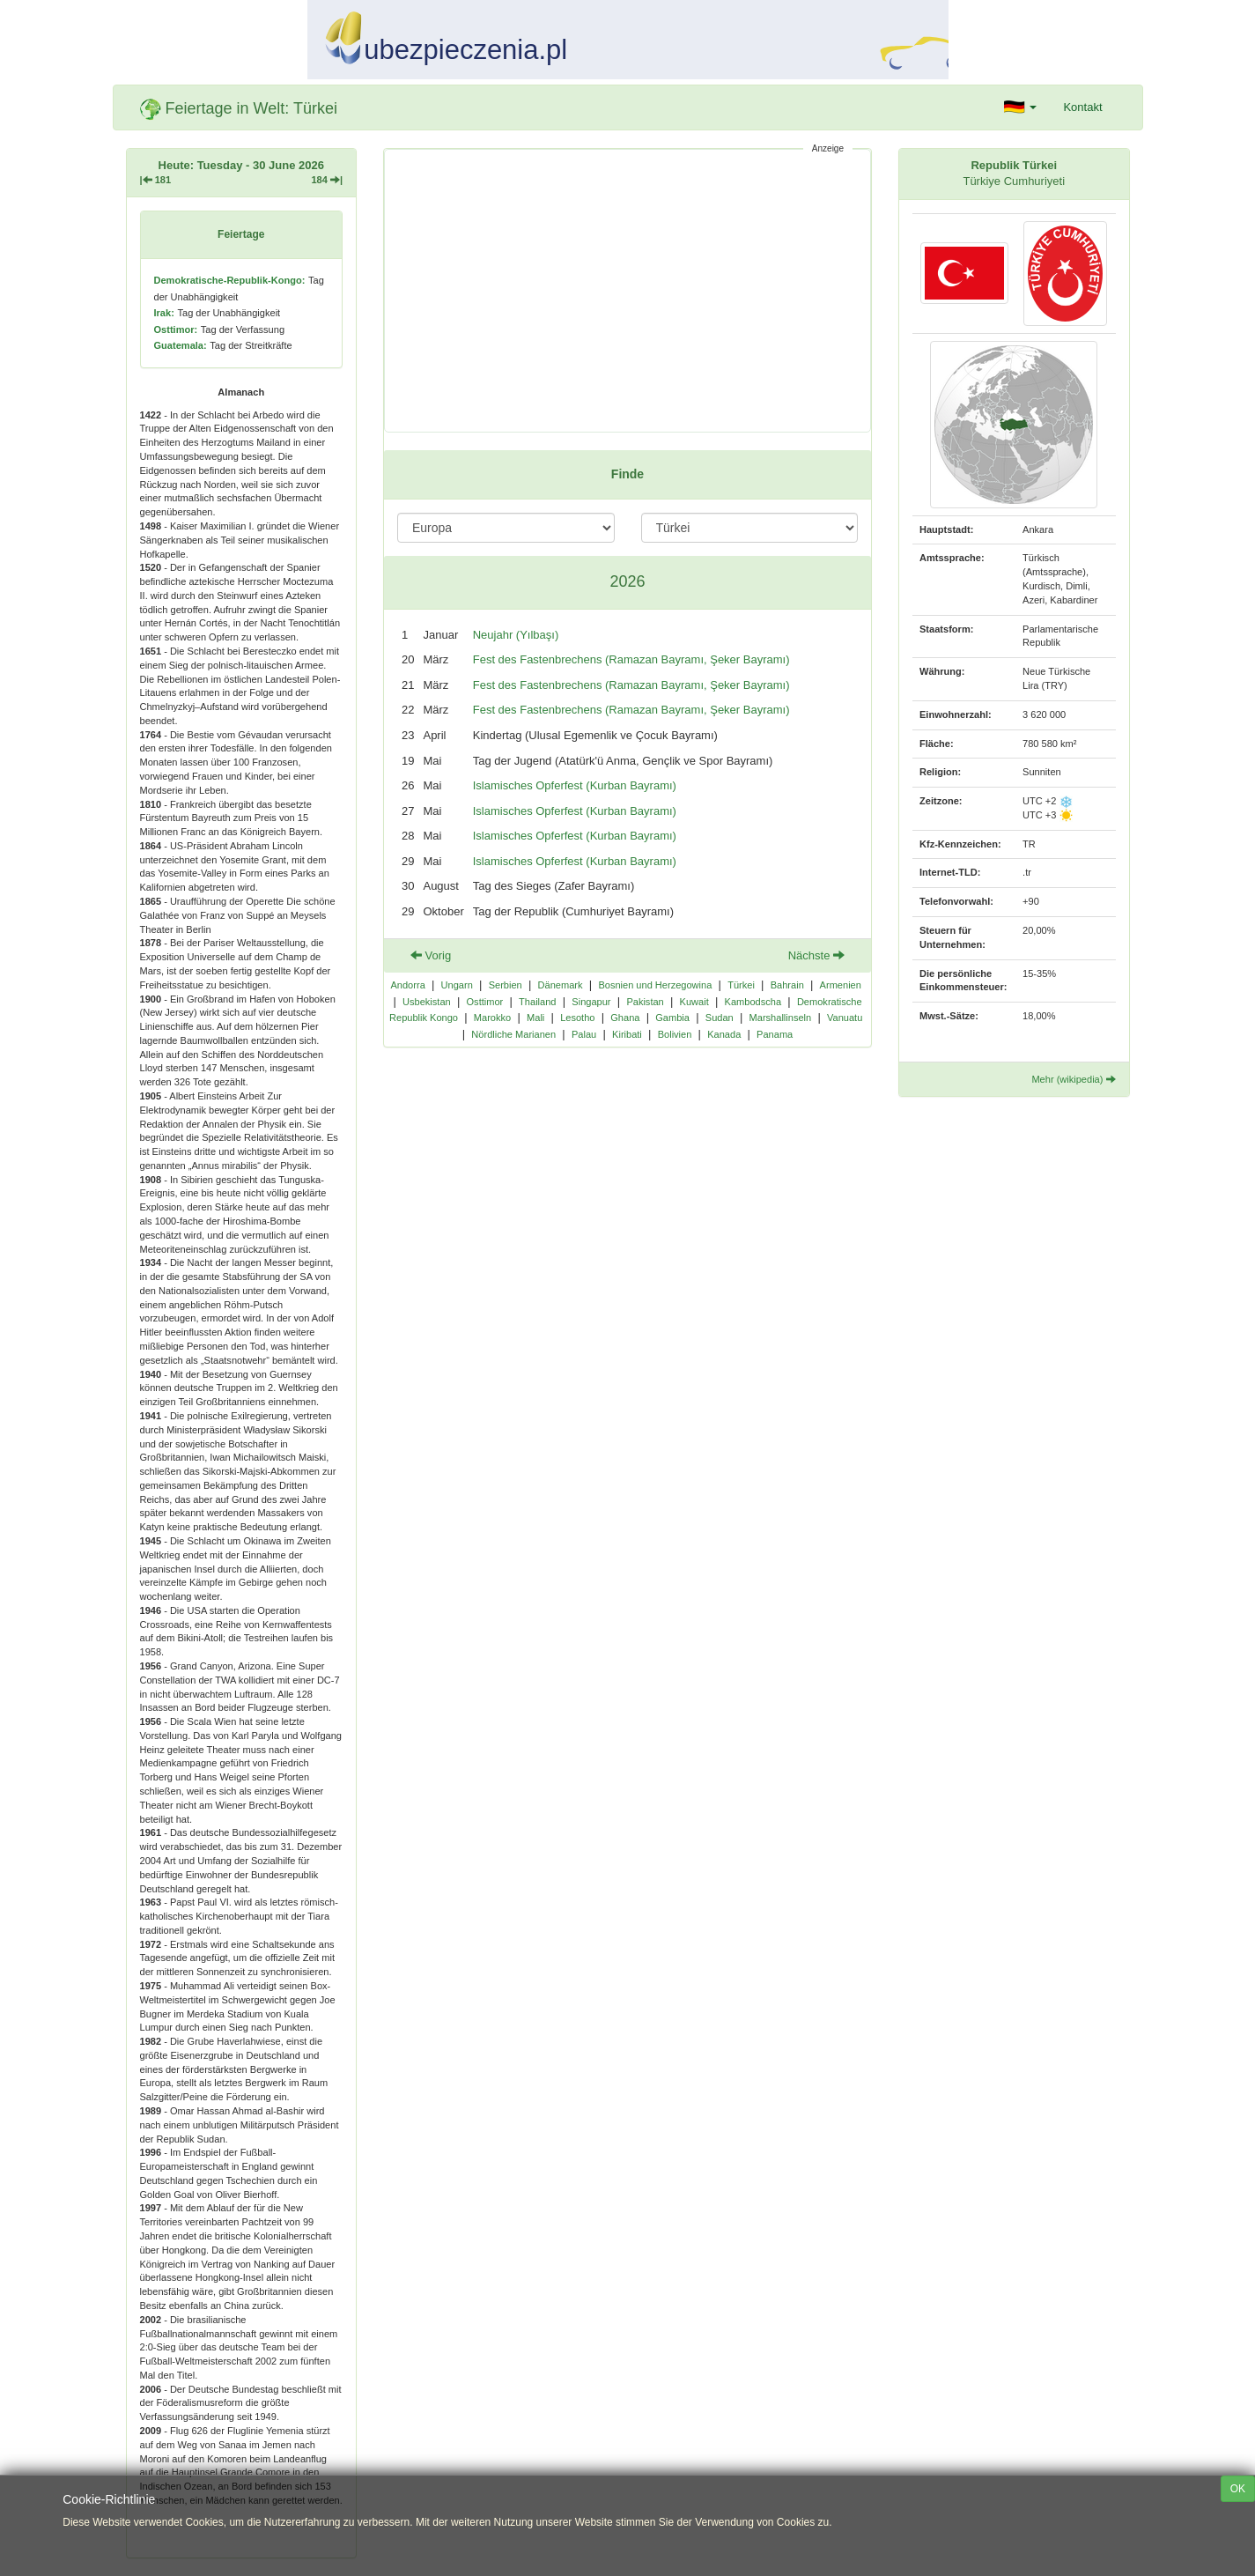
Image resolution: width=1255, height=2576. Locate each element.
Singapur (591, 1001)
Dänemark (560, 985)
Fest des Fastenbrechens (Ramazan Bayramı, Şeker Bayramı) (631, 659)
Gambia (672, 1017)
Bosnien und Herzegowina (655, 985)
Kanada (724, 1034)
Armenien (840, 985)
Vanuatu (844, 1017)
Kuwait (694, 1001)
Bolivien (675, 1034)
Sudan (719, 1017)
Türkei (741, 985)
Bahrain (787, 985)
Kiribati (627, 1034)
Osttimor (485, 1001)
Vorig (430, 955)
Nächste (816, 955)
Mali (535, 1017)
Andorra (407, 985)
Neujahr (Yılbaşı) (516, 634)
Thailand (537, 1001)
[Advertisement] (627, 290)
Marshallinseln (780, 1017)
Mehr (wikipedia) (1073, 1079)
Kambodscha (753, 1001)
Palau (584, 1034)
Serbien (505, 985)
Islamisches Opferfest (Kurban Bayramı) (574, 785)
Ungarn (457, 985)
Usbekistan (426, 1001)
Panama (775, 1034)
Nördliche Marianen (513, 1034)
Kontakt (1082, 107)
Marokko (492, 1017)
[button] (1021, 107)
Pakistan (644, 1001)
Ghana (624, 1017)
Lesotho (577, 1017)
